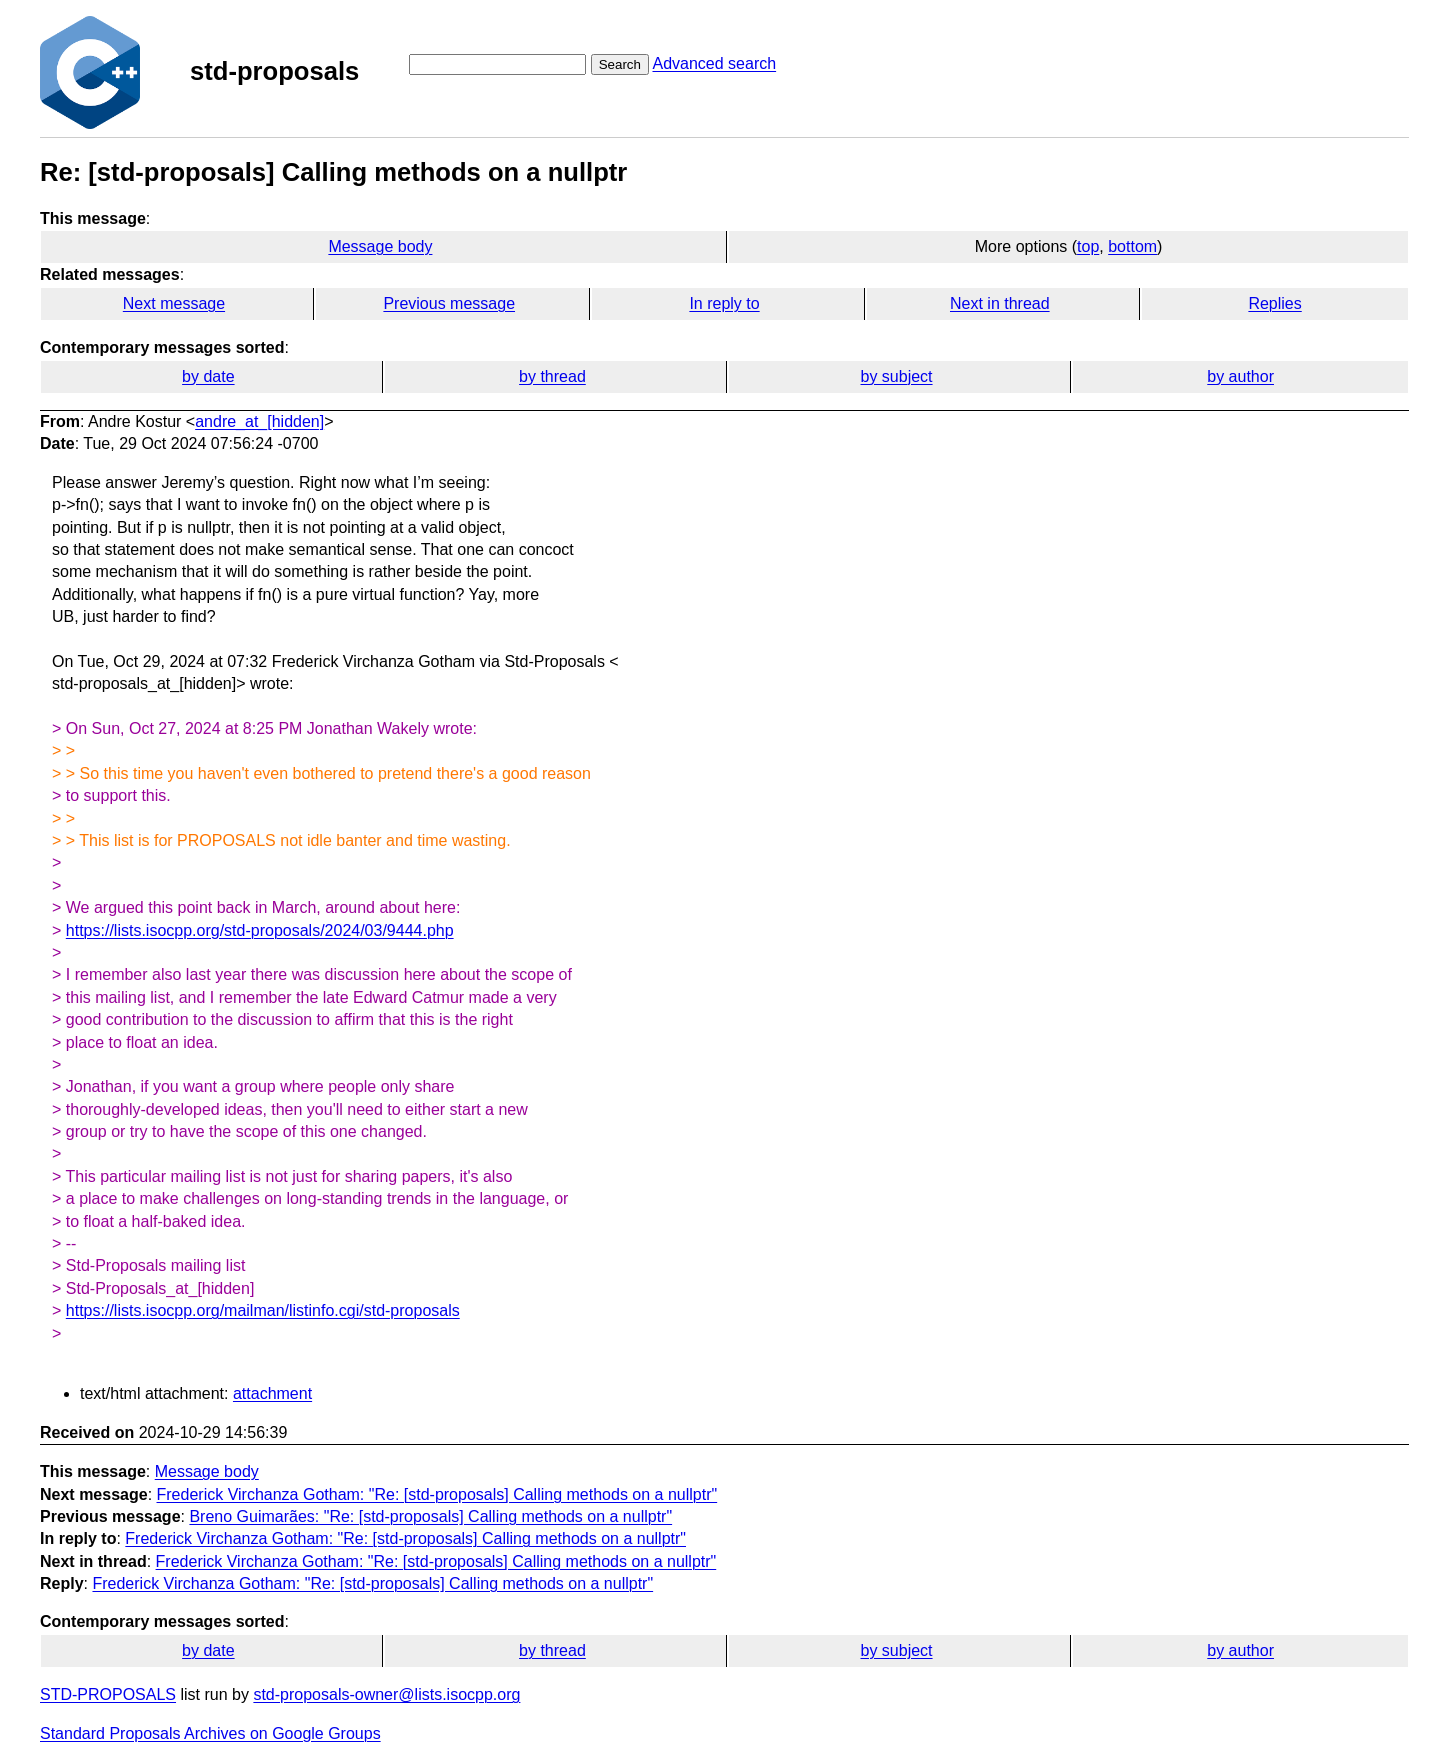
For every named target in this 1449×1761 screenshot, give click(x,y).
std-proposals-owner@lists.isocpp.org (386, 1694)
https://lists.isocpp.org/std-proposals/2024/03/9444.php (260, 930)
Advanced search (714, 63)
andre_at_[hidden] (259, 421)
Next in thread (1000, 303)
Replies (1274, 303)
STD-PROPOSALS (108, 1694)
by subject (897, 376)
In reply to (724, 303)
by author (1240, 376)
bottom (1132, 246)
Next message (174, 303)
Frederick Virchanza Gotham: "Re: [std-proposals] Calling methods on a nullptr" (437, 1494)
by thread (552, 376)
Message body (380, 246)
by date (208, 376)
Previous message (449, 303)
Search (620, 64)
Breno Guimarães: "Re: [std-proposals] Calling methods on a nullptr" (430, 1516)
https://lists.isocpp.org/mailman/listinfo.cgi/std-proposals (263, 1310)
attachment (272, 1393)
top (1088, 246)
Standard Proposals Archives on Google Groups (210, 1733)
